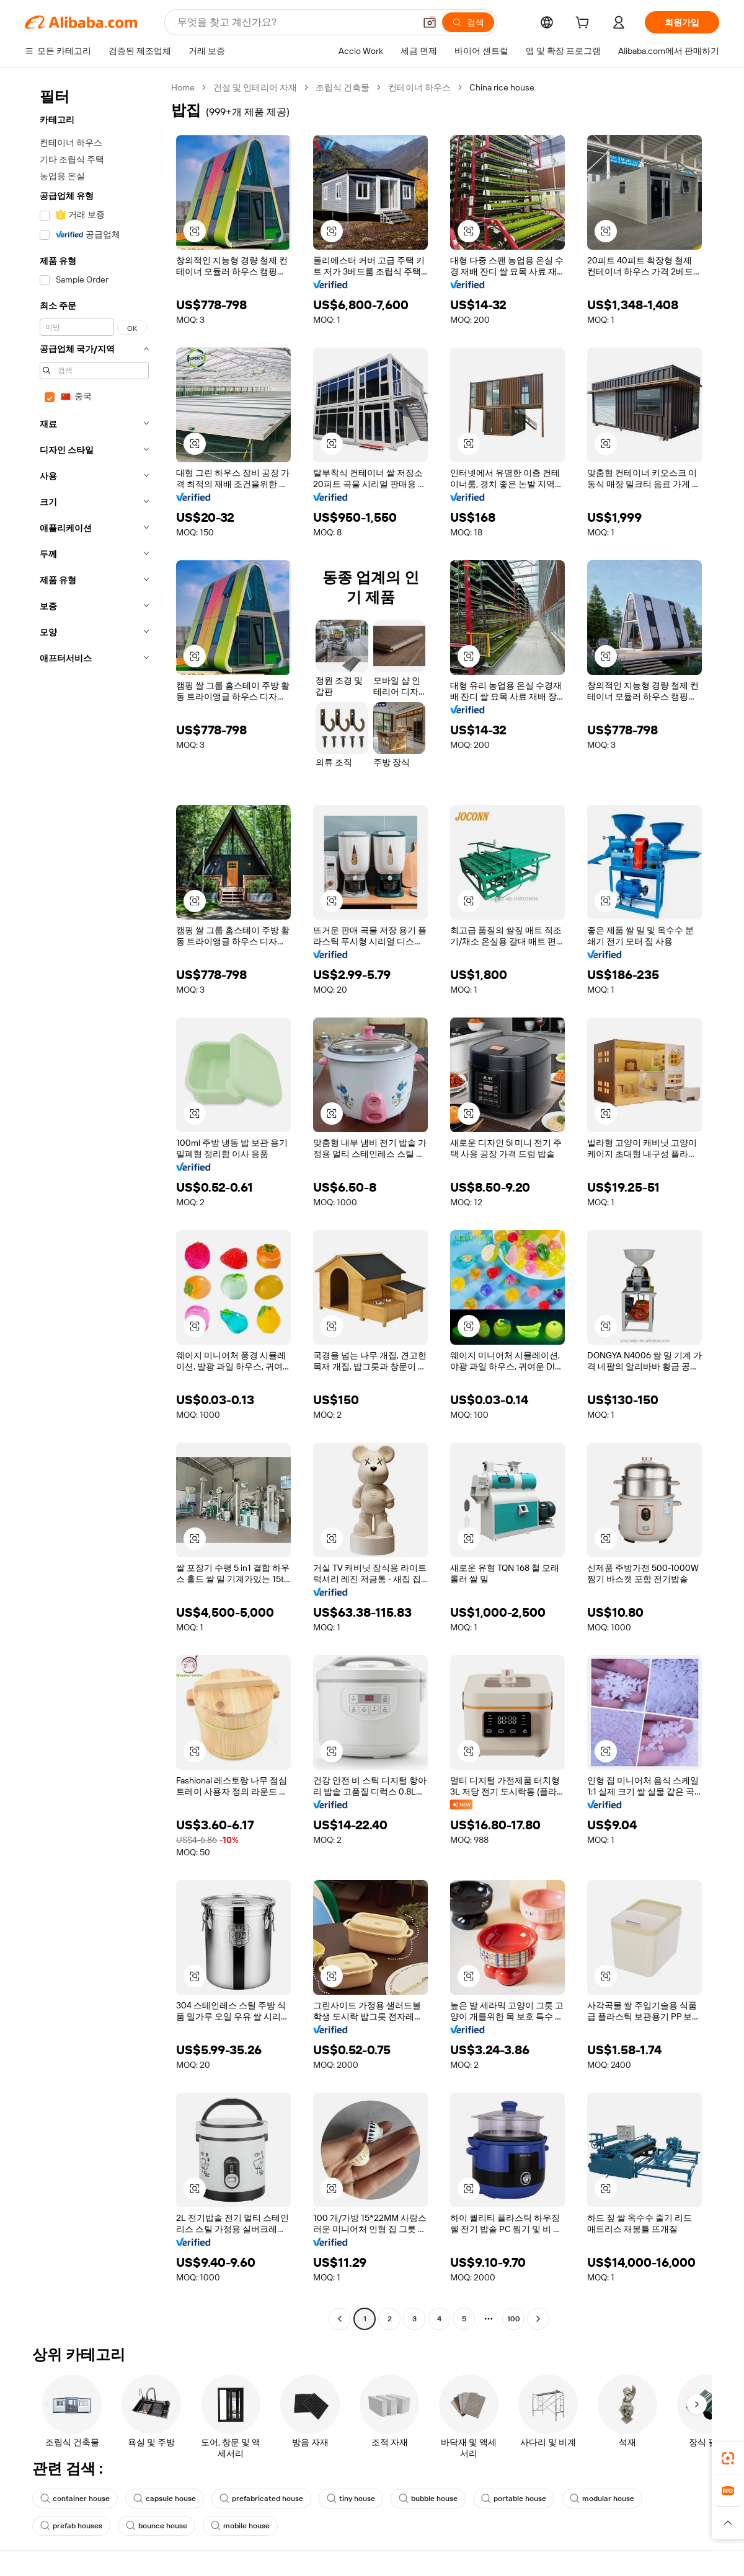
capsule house (164, 2498)
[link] (728, 2458)
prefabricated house (261, 2498)
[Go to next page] (538, 2319)
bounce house (156, 2526)
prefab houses (71, 2526)
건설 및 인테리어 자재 (255, 87)
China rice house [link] (501, 87)
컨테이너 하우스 (419, 87)
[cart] (584, 24)
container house (75, 2498)
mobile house (240, 2526)
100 (513, 2318)
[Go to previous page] (340, 2319)
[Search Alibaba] (294, 22)
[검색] (468, 22)
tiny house (351, 2498)
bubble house (428, 2498)
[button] (429, 22)
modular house (602, 2498)
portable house (513, 2498)
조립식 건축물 (343, 87)
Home (183, 87)
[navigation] (94, 1204)
